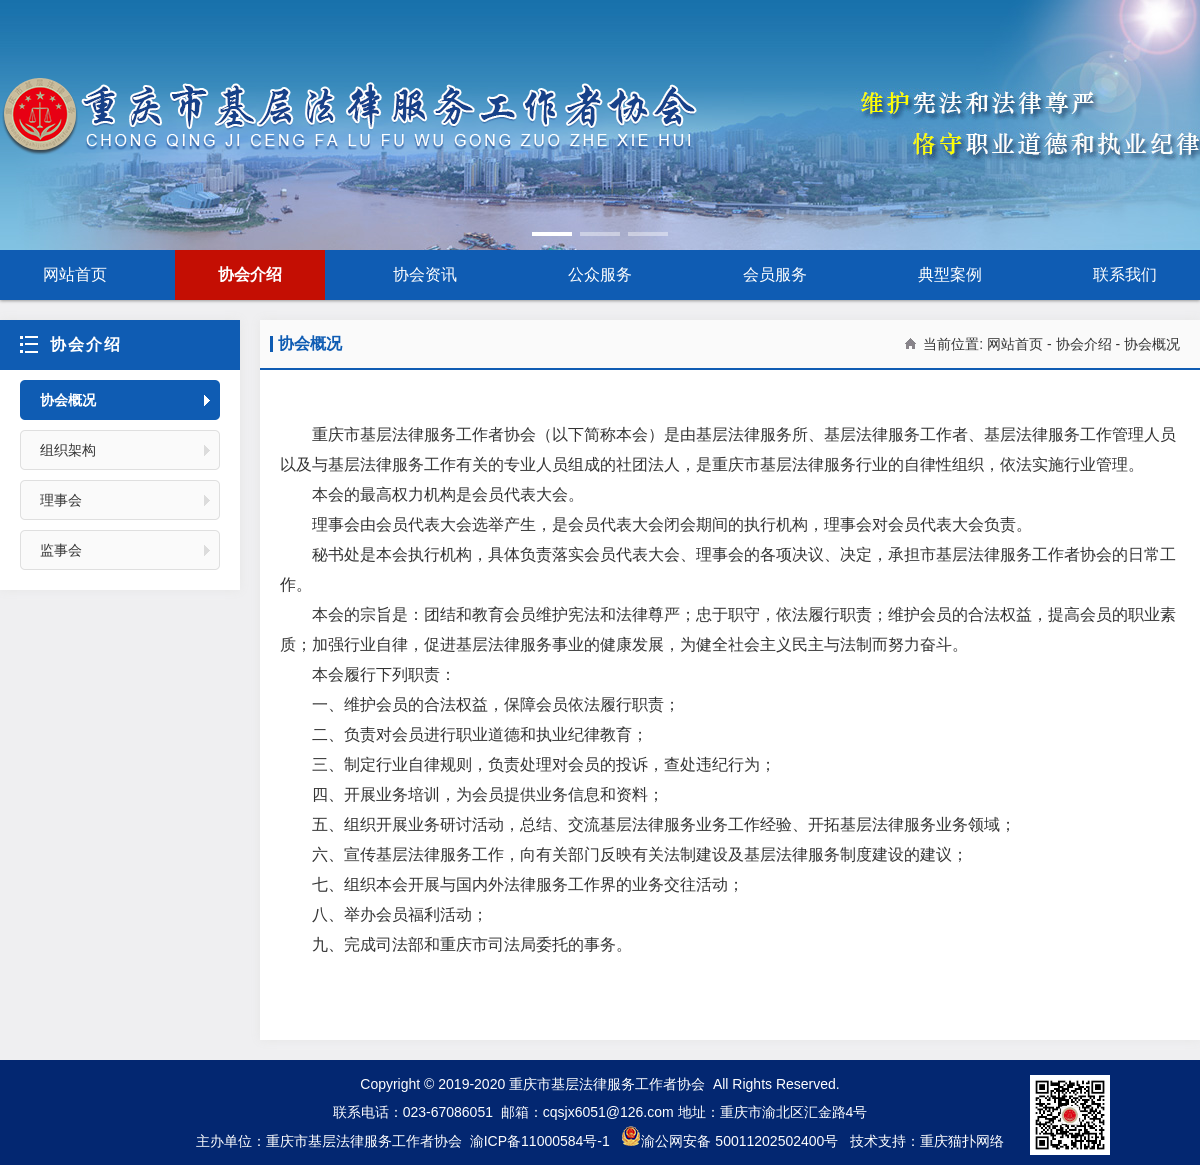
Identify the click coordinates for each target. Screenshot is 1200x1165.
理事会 (61, 500)
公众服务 (600, 274)
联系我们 (1125, 274)
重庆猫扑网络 (962, 1141)
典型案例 (950, 274)
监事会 (61, 550)
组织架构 (68, 450)
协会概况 (68, 400)
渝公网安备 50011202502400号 (729, 1141)
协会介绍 (250, 274)
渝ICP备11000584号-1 (540, 1141)
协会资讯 (425, 274)
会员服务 (775, 274)
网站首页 (75, 274)
